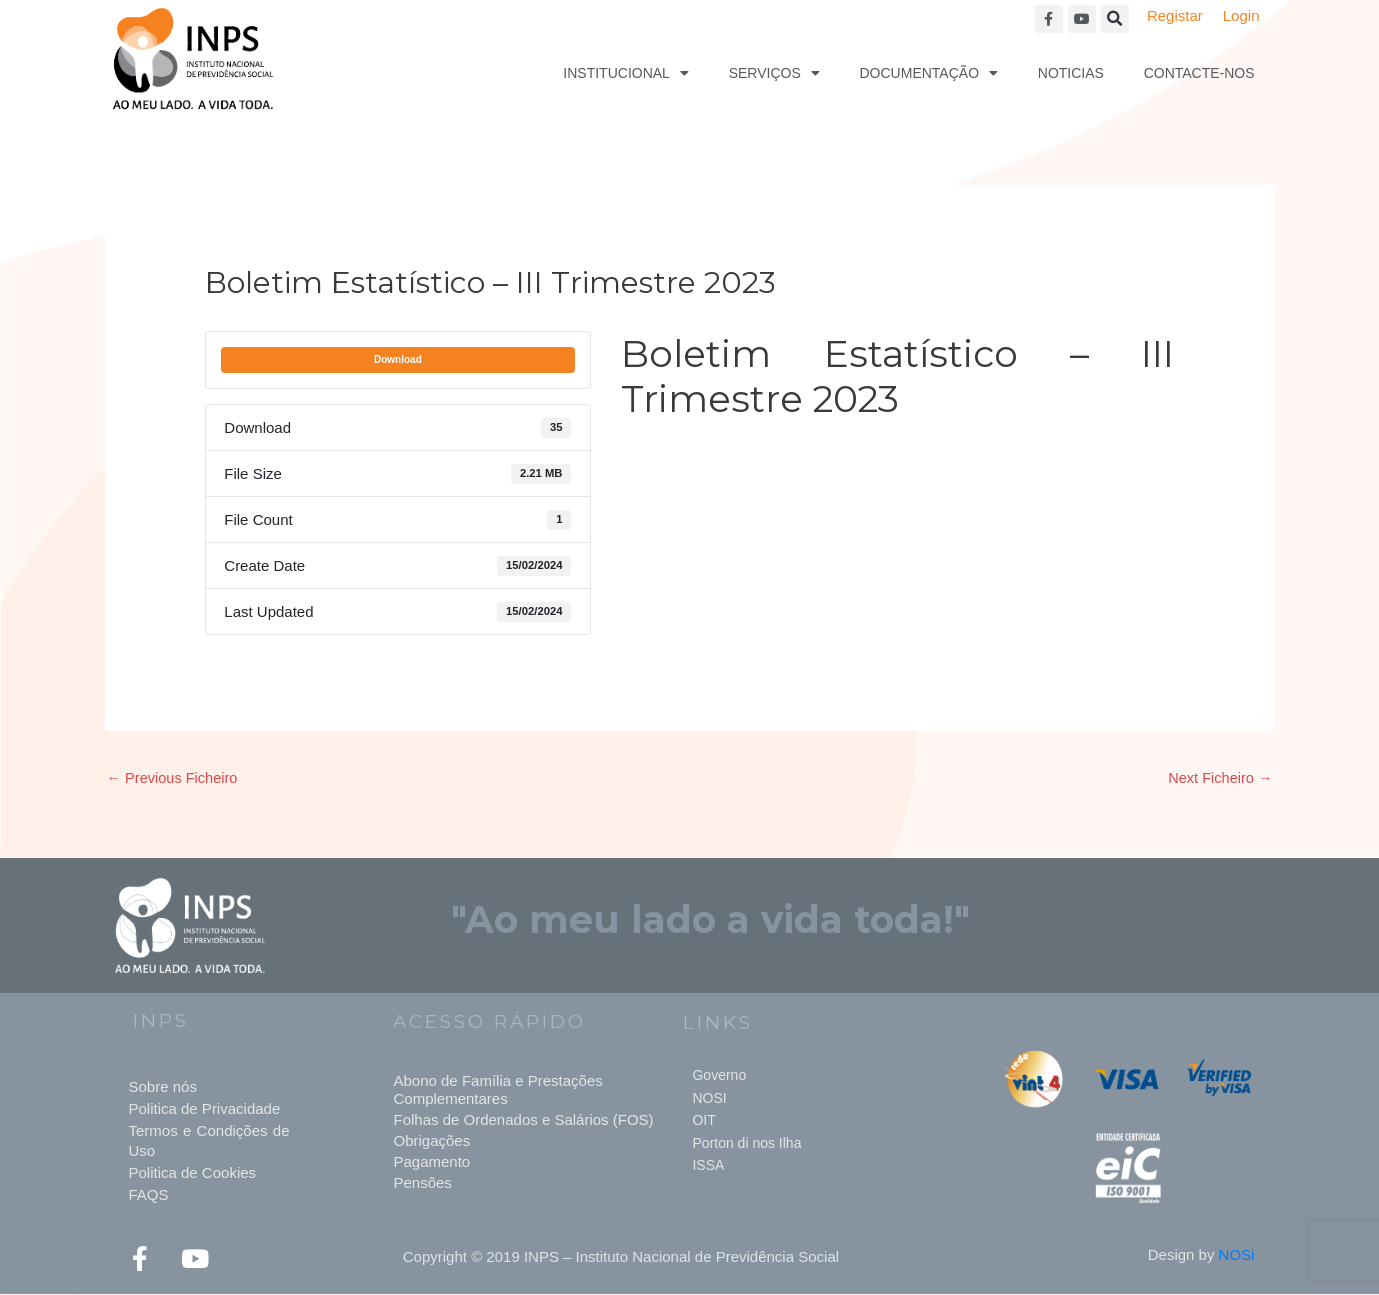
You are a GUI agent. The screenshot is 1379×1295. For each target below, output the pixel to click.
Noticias (1071, 73)
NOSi (1237, 1255)
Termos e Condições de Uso (209, 1141)
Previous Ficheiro (174, 778)
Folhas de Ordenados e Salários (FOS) (523, 1120)
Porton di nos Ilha (746, 1144)
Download (398, 359)
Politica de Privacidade (205, 1109)
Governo (719, 1076)
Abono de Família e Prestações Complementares (497, 1090)
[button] (1115, 19)
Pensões (422, 1183)
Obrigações (431, 1141)
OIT (703, 1121)
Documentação (929, 73)
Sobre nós (163, 1087)
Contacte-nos (1199, 73)
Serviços (774, 73)
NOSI (709, 1099)
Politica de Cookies (193, 1173)
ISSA (708, 1166)
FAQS (149, 1195)
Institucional (626, 73)
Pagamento (431, 1162)
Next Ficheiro (1219, 778)
